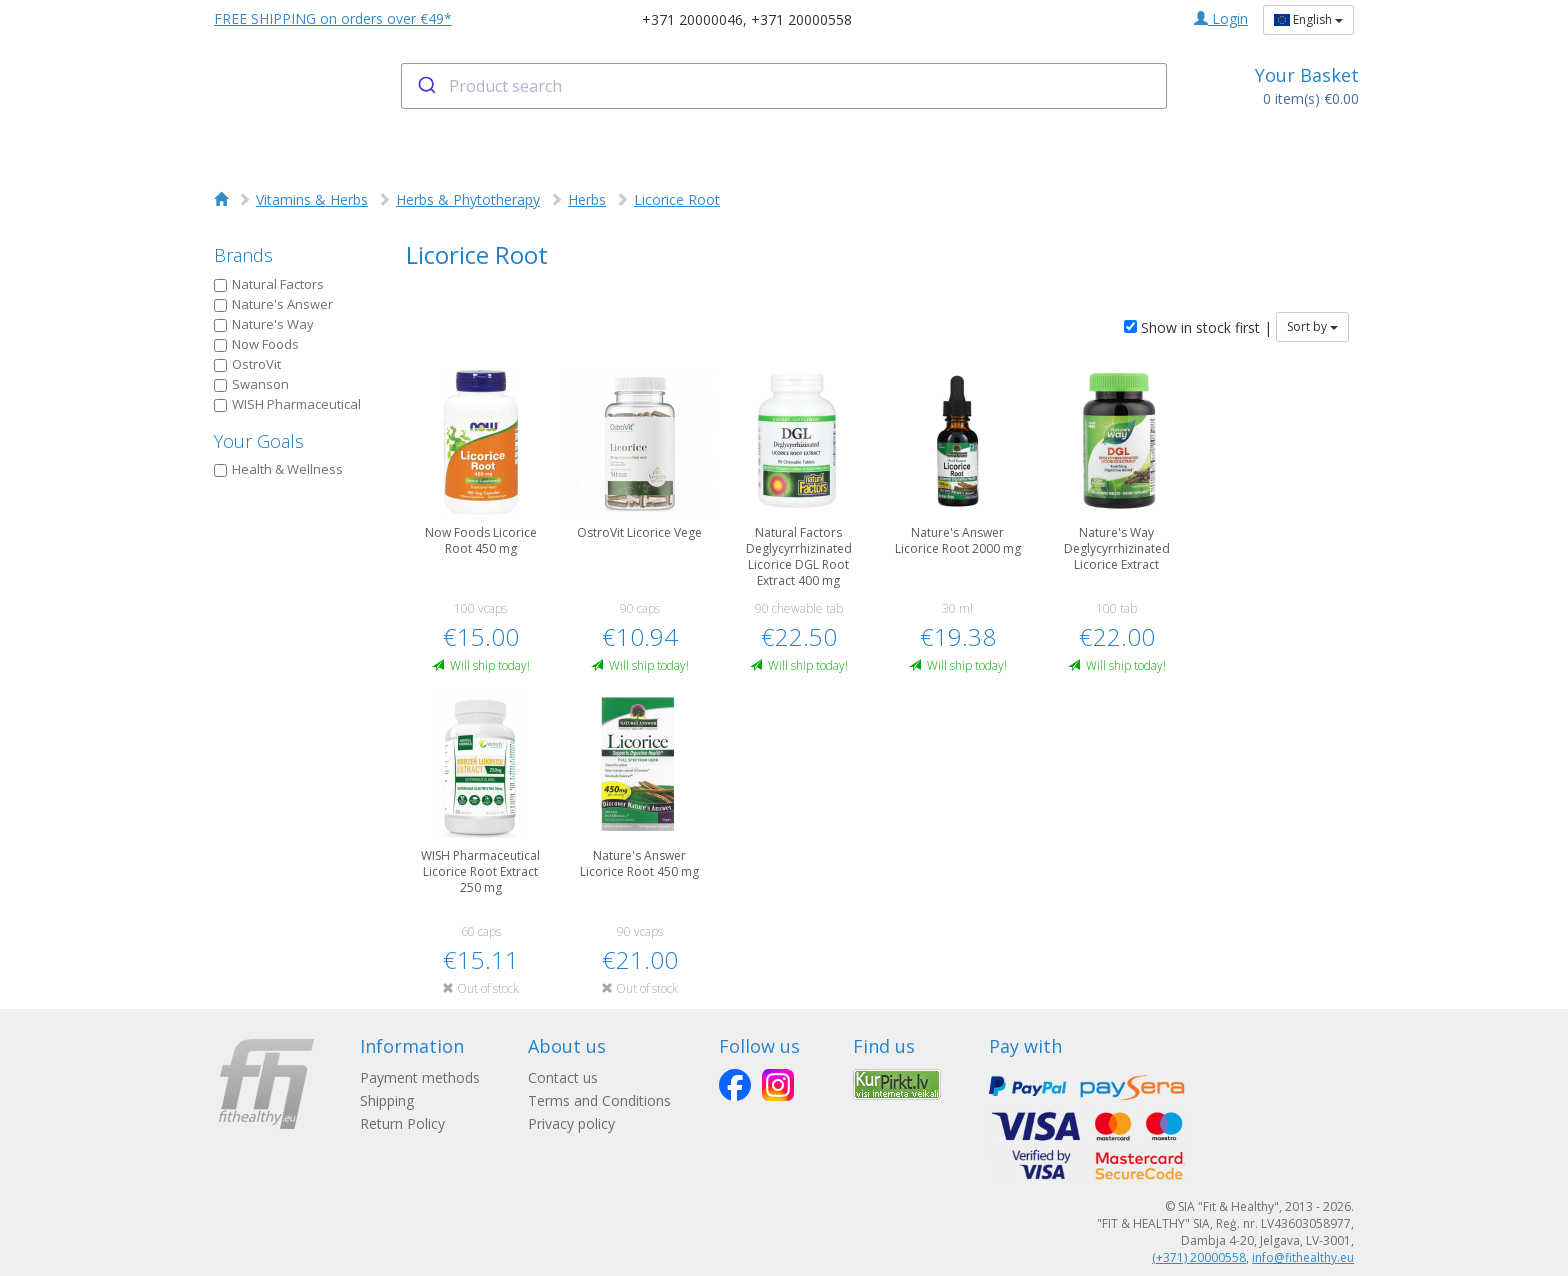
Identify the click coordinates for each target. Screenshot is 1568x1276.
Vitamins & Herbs (312, 199)
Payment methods (420, 1077)
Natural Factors (269, 284)
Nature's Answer (273, 304)
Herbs (587, 199)
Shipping (387, 1100)
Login (1221, 18)
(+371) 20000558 (1199, 1257)
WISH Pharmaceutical (287, 404)
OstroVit (247, 364)
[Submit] (425, 86)
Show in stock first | (1198, 327)
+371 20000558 (801, 19)
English (1308, 19)
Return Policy (402, 1123)
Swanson (251, 384)
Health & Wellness (278, 469)
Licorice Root (677, 199)
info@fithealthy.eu (1303, 1257)
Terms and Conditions (599, 1100)
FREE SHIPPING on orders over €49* (333, 18)
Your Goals (259, 441)
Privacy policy (571, 1123)
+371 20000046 (692, 19)
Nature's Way (264, 324)
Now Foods (256, 344)
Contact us (563, 1077)
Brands (243, 255)
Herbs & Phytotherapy (468, 199)
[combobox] (784, 86)
